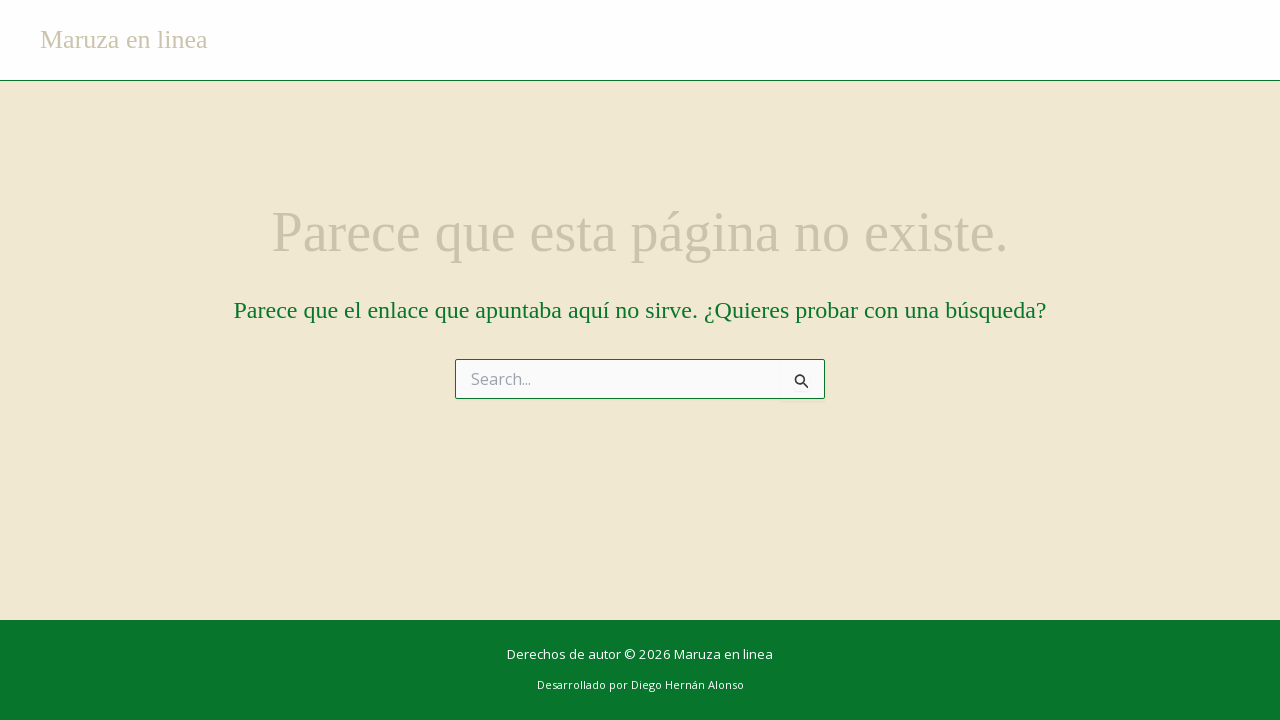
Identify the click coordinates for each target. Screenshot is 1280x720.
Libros (696, 40)
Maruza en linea (123, 39)
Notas (1074, 40)
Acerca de (604, 40)
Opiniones (980, 40)
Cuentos (783, 40)
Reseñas (878, 40)
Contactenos (1176, 40)
